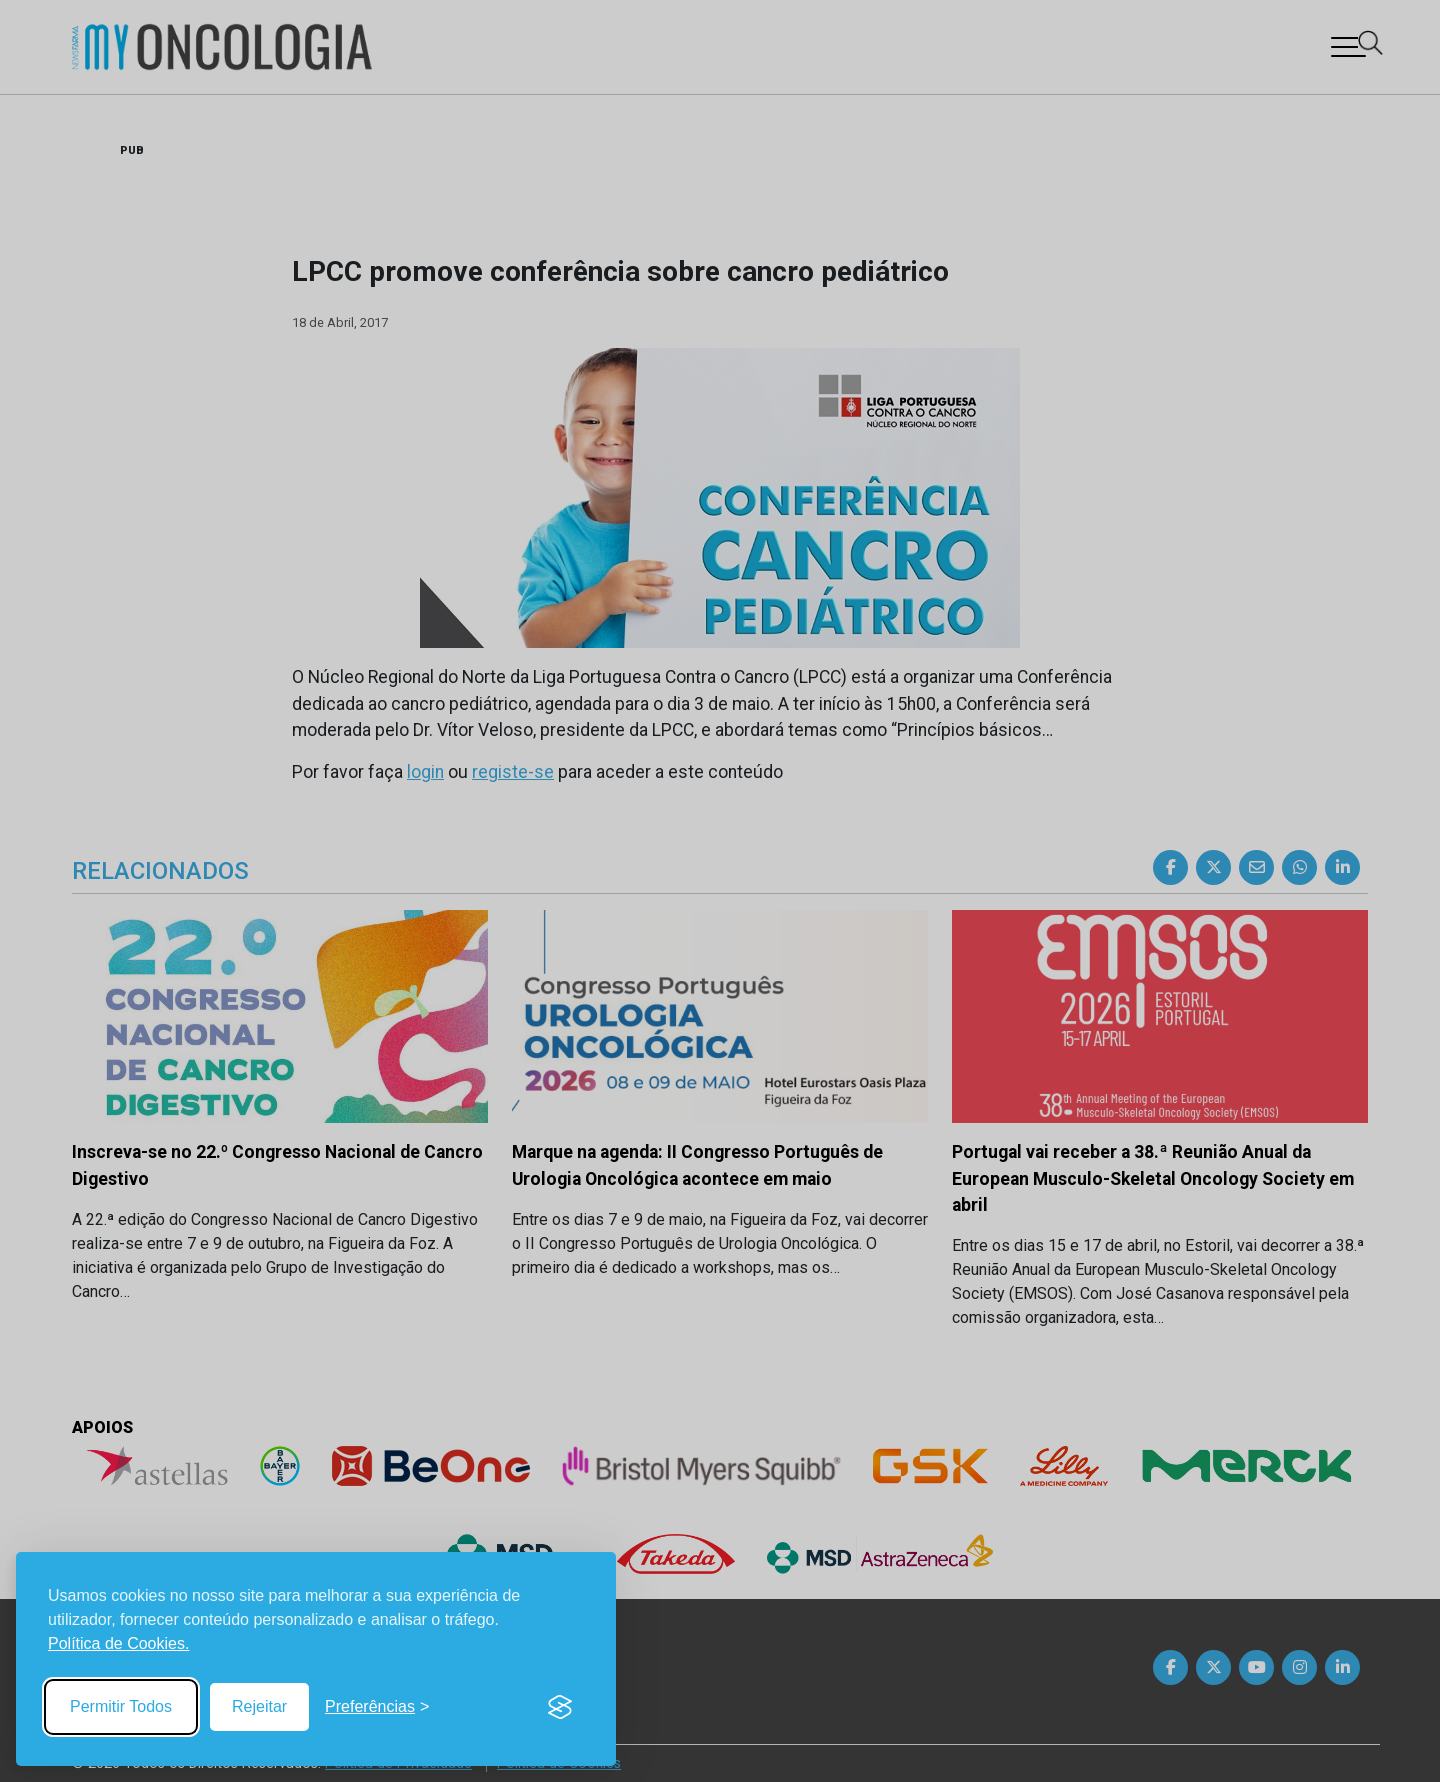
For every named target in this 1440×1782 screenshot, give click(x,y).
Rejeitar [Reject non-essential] (259, 1706)
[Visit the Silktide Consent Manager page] (560, 1707)
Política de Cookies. (118, 1643)
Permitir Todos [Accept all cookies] (121, 1706)
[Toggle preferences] (377, 1707)
